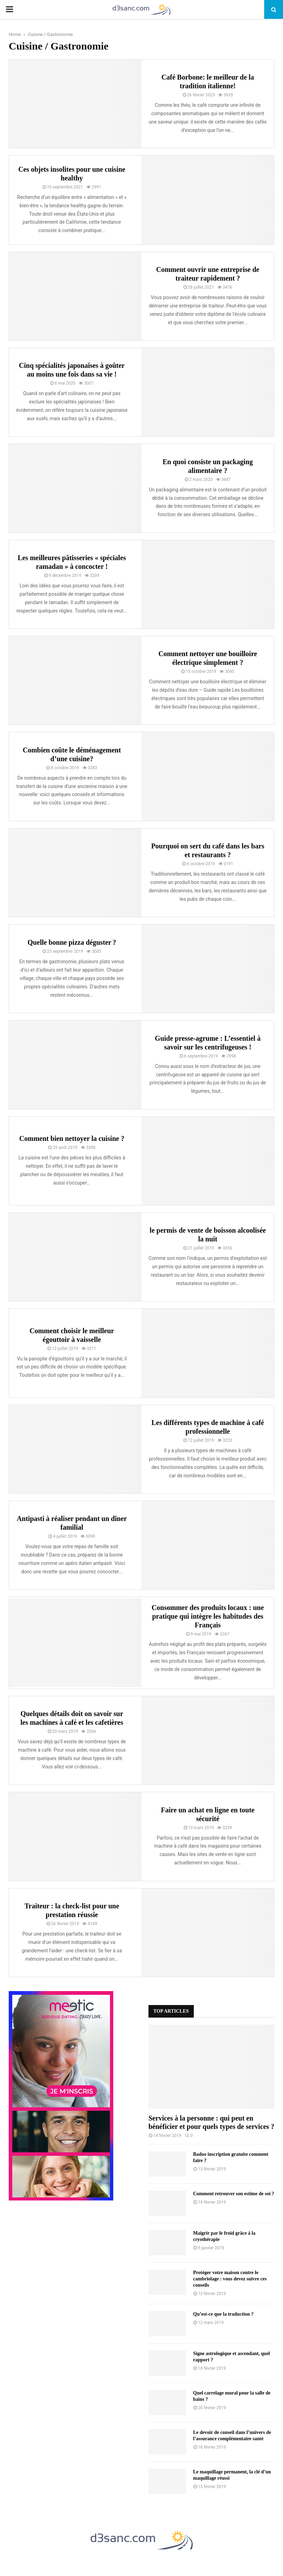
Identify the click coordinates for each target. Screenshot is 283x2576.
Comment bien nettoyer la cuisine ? (71, 1138)
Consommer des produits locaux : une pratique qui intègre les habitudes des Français (208, 1616)
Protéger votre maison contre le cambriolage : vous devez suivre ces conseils (230, 2279)
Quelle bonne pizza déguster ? (72, 942)
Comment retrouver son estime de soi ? (233, 2193)
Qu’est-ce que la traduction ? (223, 2314)
